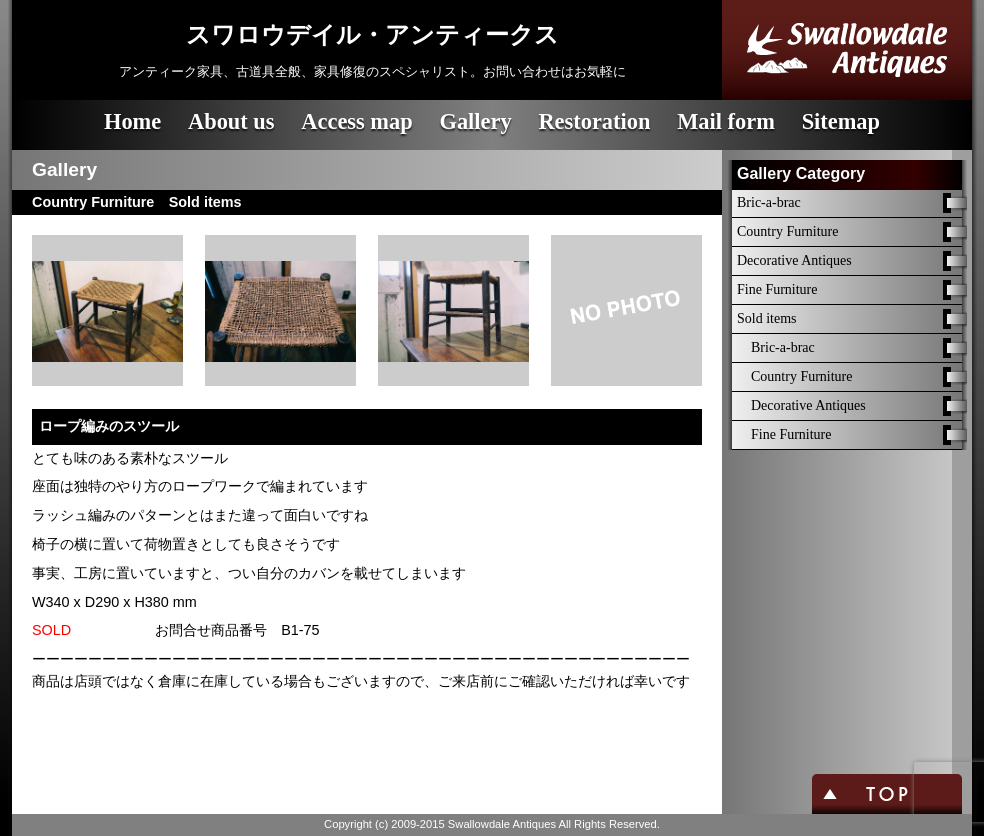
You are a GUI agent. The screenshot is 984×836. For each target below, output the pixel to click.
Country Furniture (788, 231)
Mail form (726, 121)
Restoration (594, 121)
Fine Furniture (777, 289)
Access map (356, 121)
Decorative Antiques (794, 260)
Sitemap (841, 121)
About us (231, 121)
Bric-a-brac (769, 202)
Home (132, 121)
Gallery (475, 121)
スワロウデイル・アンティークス (372, 35)
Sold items (767, 318)
